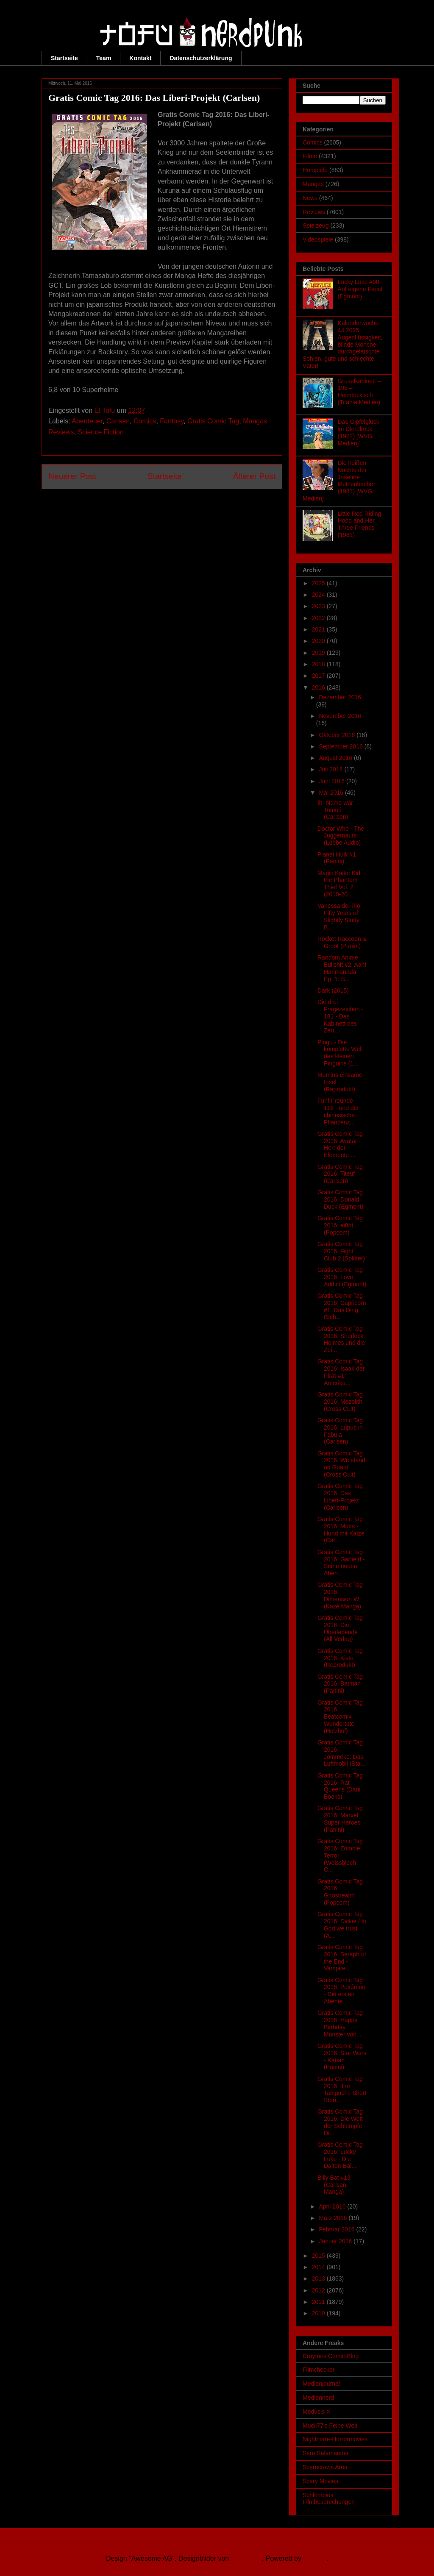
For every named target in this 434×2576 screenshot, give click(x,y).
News (310, 198)
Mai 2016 (332, 792)
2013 (319, 2278)
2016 (319, 687)
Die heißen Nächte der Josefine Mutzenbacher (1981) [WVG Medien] (339, 480)
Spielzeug (316, 225)
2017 (319, 675)
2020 (319, 640)
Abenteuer (87, 421)
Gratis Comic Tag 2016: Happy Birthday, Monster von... (340, 2023)
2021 (319, 629)
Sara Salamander (326, 2453)
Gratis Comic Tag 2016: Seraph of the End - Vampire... (341, 1958)
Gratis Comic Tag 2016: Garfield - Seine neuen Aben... (341, 1563)
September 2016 (341, 746)
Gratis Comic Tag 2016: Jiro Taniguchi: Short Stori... (341, 2089)
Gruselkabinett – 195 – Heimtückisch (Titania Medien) (359, 392)
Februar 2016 (337, 2229)
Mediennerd (318, 2397)
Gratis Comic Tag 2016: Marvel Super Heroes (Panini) (340, 1819)
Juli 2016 (331, 769)
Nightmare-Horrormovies (335, 2439)
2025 (319, 583)
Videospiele (318, 239)
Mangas (255, 421)
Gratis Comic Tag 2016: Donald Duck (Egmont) (340, 1199)
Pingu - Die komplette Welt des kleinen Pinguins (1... (340, 1053)
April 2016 (333, 2206)
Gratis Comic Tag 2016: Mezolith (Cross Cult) (340, 1401)
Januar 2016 (336, 2241)
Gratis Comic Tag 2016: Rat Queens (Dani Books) (340, 1786)
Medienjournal (321, 2383)
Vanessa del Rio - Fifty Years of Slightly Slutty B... (340, 916)
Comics (145, 421)
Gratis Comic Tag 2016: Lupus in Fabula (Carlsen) (340, 1431)
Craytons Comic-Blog (331, 2356)
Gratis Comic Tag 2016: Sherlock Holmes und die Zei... (341, 1339)
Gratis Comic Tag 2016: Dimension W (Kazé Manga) (340, 1595)
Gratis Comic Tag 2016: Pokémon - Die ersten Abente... (341, 1991)
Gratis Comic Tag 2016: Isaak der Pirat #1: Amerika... (341, 1372)
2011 (319, 2301)
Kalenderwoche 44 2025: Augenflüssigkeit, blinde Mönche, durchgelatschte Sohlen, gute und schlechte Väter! (342, 344)
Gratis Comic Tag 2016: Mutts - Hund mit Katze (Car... (340, 1530)
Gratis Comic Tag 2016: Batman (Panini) (340, 1683)
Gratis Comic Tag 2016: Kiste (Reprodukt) (340, 1658)
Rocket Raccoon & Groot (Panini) (342, 942)
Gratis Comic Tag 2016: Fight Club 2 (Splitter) (341, 1251)
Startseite (64, 58)
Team (103, 58)
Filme (310, 156)
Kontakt (140, 58)
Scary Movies (320, 2481)
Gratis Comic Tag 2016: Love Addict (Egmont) (341, 1277)
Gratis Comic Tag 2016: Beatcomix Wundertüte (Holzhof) (340, 1716)
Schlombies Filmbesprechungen (329, 2499)
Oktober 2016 (337, 735)
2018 (319, 664)
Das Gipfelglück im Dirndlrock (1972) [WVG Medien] (358, 432)
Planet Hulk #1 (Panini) (336, 858)
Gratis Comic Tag (213, 421)
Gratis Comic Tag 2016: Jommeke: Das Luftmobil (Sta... (341, 1753)
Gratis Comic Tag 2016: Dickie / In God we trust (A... (341, 1925)
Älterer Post (254, 476)
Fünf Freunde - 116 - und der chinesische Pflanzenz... (338, 1111)
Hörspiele (315, 170)
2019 (319, 652)
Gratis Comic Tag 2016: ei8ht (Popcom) (340, 1225)
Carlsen (118, 421)
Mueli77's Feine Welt (330, 2425)
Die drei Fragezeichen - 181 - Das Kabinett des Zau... (340, 1016)
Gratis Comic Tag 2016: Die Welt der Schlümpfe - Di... (341, 2122)
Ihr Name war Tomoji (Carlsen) (335, 810)
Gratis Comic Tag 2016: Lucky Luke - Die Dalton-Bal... (340, 2155)
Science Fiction (101, 432)
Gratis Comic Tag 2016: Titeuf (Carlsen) (340, 1174)
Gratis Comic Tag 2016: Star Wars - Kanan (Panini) (342, 2056)
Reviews (61, 432)
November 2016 (340, 715)
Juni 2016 (332, 781)
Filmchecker (318, 2369)
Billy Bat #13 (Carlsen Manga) (334, 2184)
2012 (319, 2290)
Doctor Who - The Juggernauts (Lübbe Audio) (340, 835)
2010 (319, 2313)
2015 (319, 2255)
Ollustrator (246, 2558)
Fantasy (172, 421)
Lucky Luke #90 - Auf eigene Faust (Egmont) (360, 289)
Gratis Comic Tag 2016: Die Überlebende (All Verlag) (340, 1628)
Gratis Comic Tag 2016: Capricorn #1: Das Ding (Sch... (341, 1306)
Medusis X (316, 2411)
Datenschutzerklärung (201, 58)
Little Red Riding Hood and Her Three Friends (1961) (359, 524)
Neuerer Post (72, 476)
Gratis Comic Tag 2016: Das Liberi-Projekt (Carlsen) (340, 1497)
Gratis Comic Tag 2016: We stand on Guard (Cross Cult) (341, 1464)
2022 (319, 618)
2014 (319, 2267)
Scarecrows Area (325, 2467)
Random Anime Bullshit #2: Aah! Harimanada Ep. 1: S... (341, 968)
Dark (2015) (333, 990)
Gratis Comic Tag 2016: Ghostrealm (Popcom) (340, 1892)
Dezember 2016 (340, 697)
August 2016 (336, 757)
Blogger (314, 2558)
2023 (319, 606)
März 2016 (333, 2217)
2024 (319, 594)
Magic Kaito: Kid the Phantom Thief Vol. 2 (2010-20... (338, 884)
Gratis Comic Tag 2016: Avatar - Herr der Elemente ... (340, 1144)
